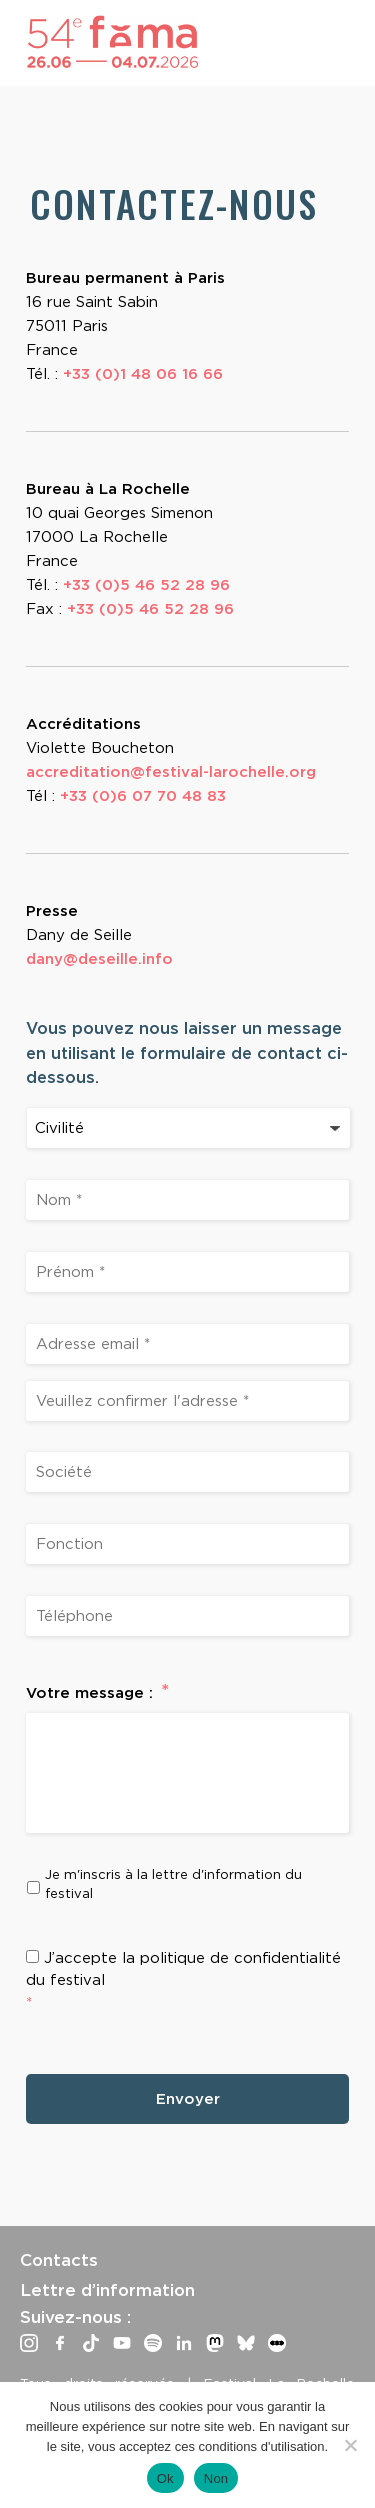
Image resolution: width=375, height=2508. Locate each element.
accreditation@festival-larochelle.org (171, 772)
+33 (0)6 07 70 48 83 (143, 796)
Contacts (59, 2260)
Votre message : (98, 1692)
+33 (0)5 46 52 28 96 (146, 585)
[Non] (350, 2445)
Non (216, 2478)
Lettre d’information (107, 2290)
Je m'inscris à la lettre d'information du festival (173, 1884)
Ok (165, 2478)
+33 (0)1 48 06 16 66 (143, 374)
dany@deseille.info (99, 959)
